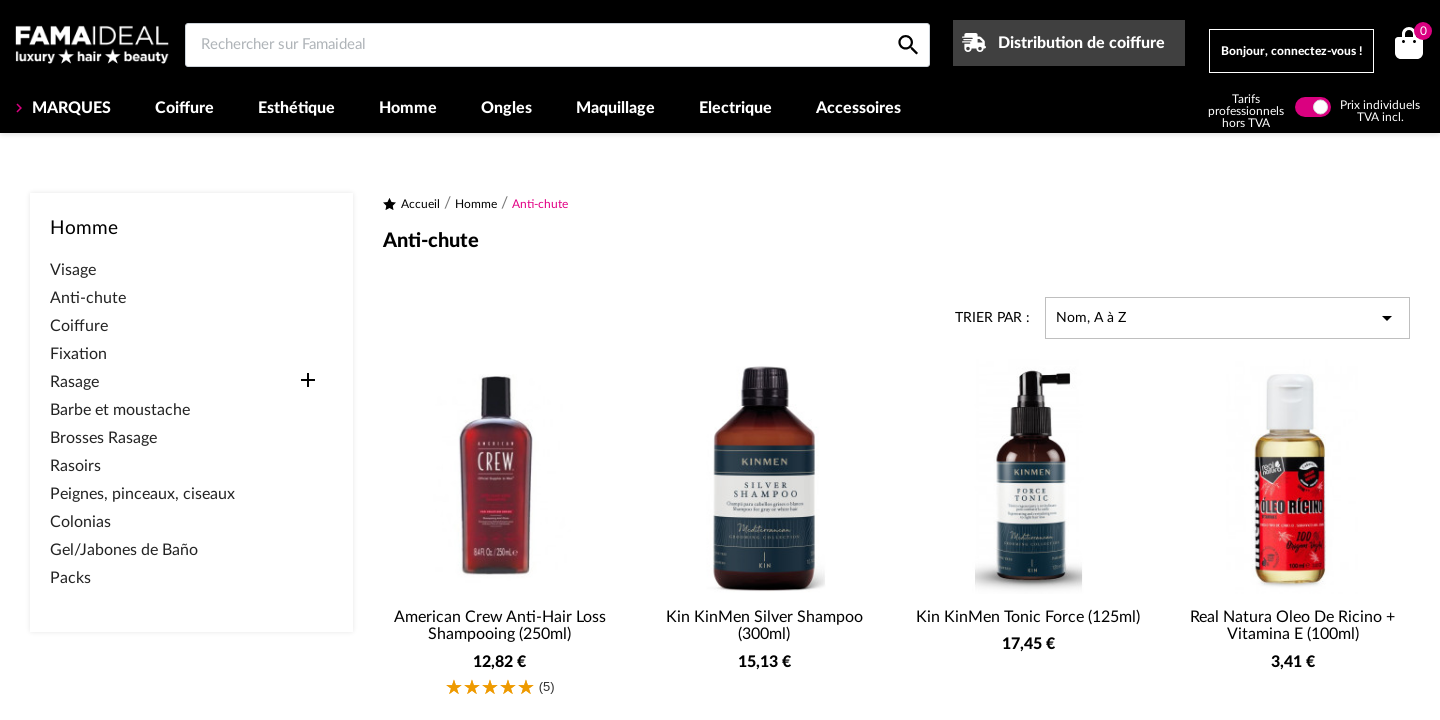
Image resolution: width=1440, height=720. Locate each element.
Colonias (80, 522)
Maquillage (615, 108)
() (1419, 33)
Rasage (74, 382)
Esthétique (296, 108)
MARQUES (69, 108)
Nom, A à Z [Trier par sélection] (1227, 318)
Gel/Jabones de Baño (124, 550)
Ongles (506, 108)
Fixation (78, 354)
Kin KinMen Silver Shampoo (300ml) (764, 626)
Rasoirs (75, 466)
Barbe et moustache (120, 410)
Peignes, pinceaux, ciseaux (142, 494)
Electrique (735, 108)
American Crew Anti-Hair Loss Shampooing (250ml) (500, 626)
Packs (70, 578)
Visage (73, 270)
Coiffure (184, 108)
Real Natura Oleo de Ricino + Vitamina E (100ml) (1292, 626)
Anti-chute (88, 298)
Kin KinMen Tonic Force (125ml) (1028, 617)
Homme (408, 108)
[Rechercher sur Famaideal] (557, 45)
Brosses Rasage (103, 438)
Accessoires (858, 108)
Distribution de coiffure (1081, 43)
